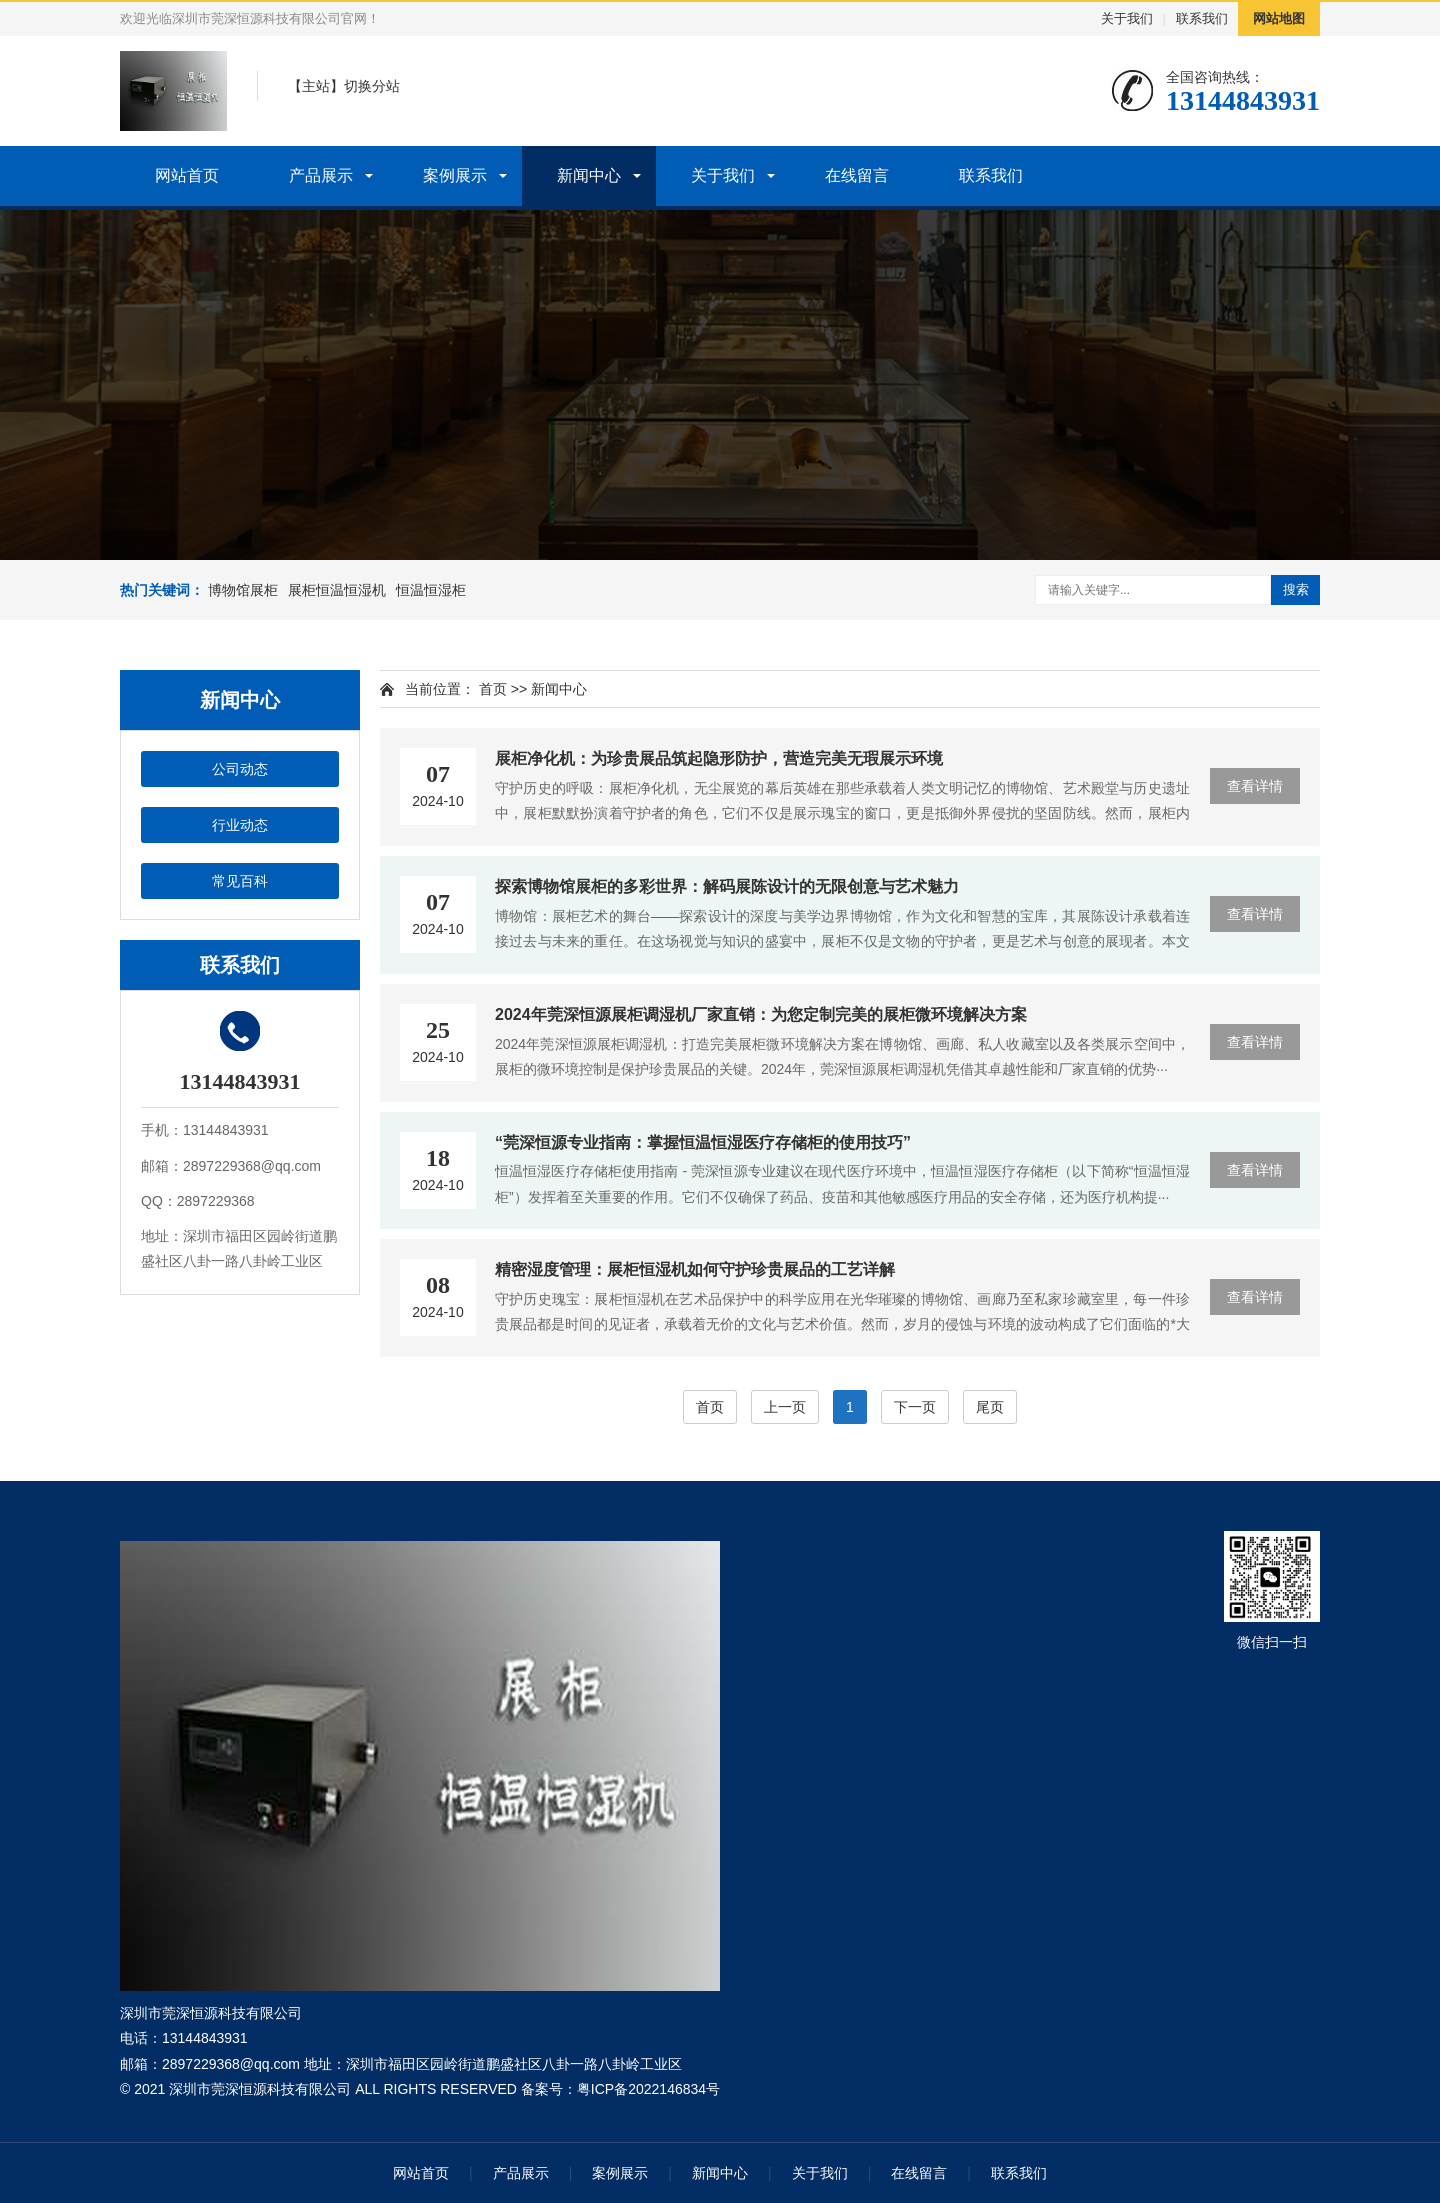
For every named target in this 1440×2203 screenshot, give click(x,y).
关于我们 (1127, 18)
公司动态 (240, 769)
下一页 (915, 1407)
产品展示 (321, 175)
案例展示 (455, 175)
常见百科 (240, 881)
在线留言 (857, 175)
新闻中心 (589, 175)
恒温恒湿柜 (431, 590)
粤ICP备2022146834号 (648, 2089)
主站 (316, 86)
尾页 (990, 1407)
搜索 (1296, 589)
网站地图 (1279, 18)
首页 (493, 689)
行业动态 (240, 825)
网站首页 (187, 175)
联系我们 (1202, 18)
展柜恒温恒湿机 (337, 590)
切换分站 (372, 86)
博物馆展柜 (243, 590)
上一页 (785, 1407)
